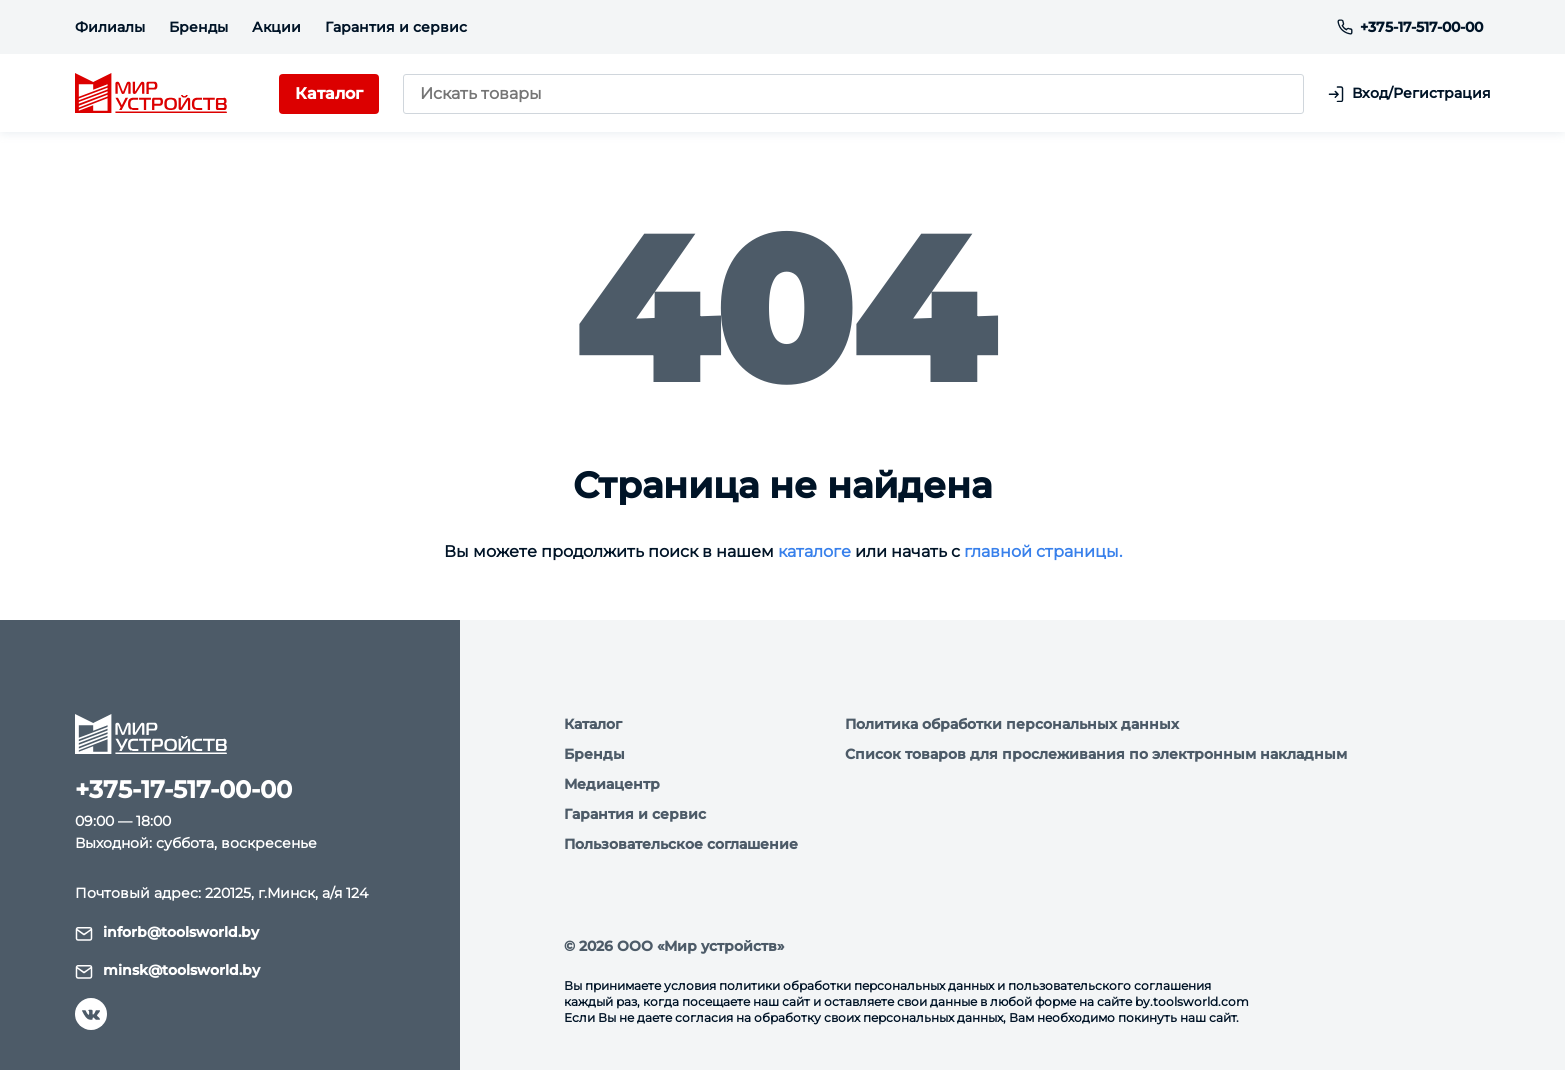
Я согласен (121, 1001)
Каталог (593, 724)
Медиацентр (612, 784)
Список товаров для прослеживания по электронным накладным (1096, 754)
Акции (276, 27)
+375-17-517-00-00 (1410, 27)
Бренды (198, 27)
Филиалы (110, 27)
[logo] (151, 94)
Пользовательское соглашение (681, 844)
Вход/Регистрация (1409, 93)
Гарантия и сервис (396, 27)
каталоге (814, 551)
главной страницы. (1043, 551)
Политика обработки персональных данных (1012, 724)
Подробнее (293, 944)
